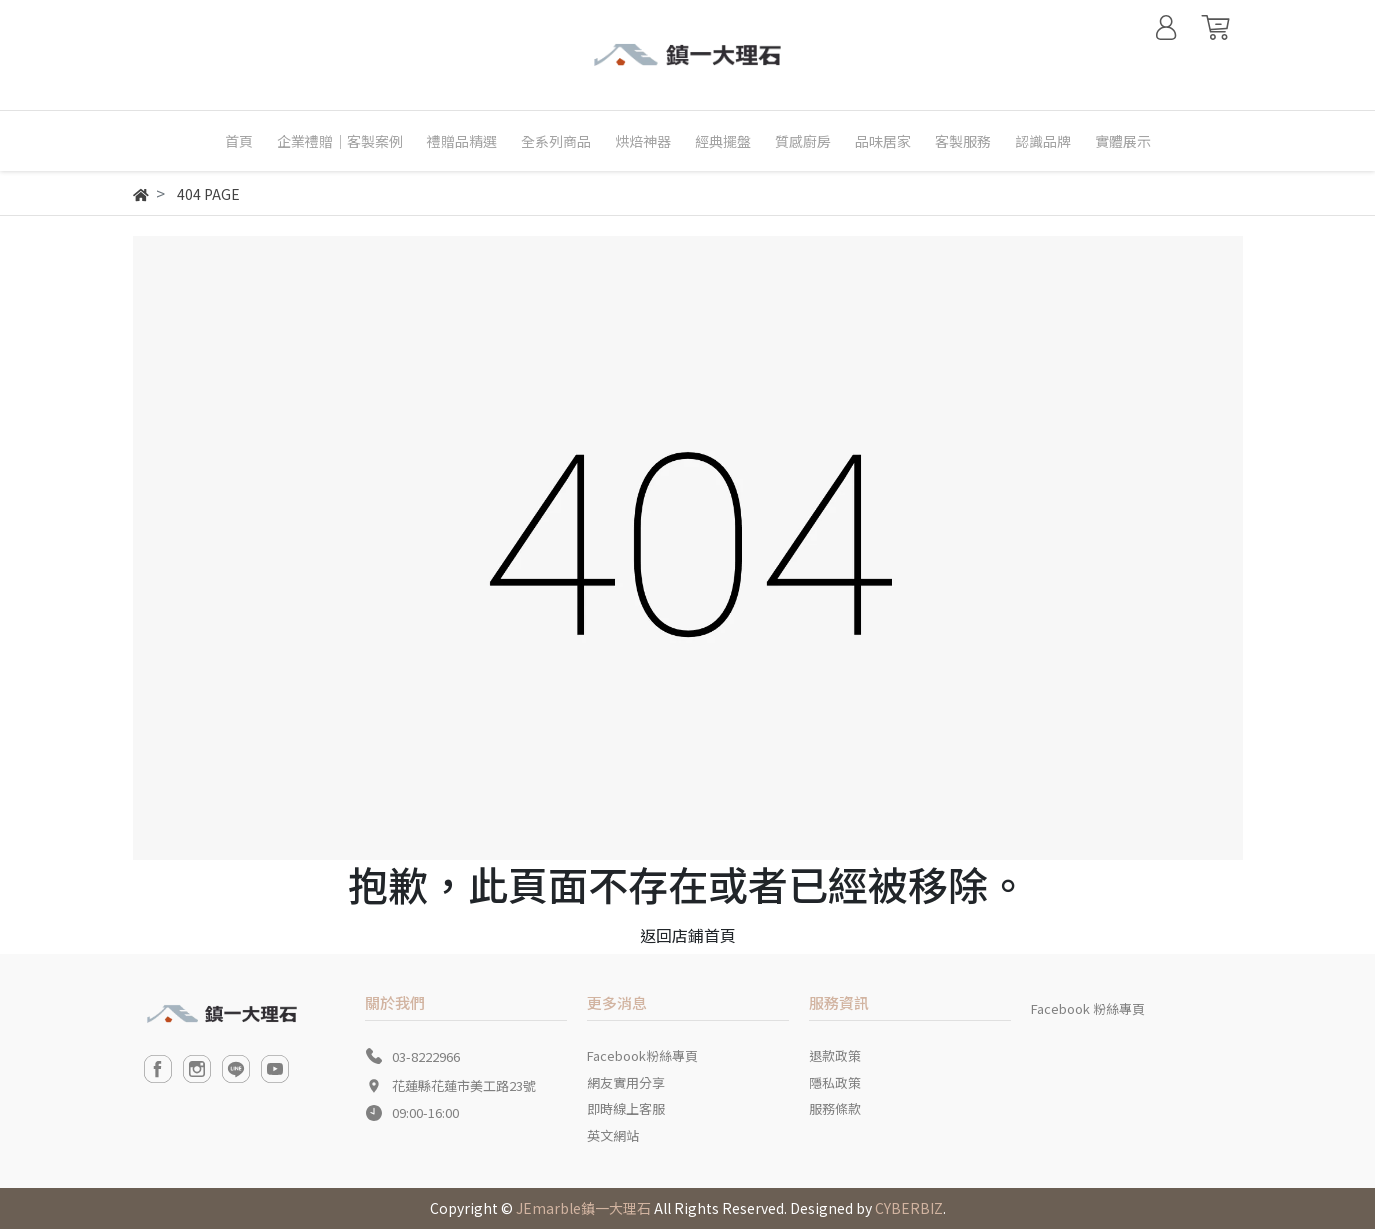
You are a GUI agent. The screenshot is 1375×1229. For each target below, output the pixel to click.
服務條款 (835, 1108)
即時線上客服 (626, 1108)
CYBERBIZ (909, 1208)
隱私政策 (835, 1082)
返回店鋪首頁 (688, 935)
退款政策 (835, 1055)
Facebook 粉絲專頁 (1088, 1008)
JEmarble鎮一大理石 (583, 1208)
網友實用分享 (626, 1082)
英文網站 (613, 1135)
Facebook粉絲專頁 (642, 1055)
